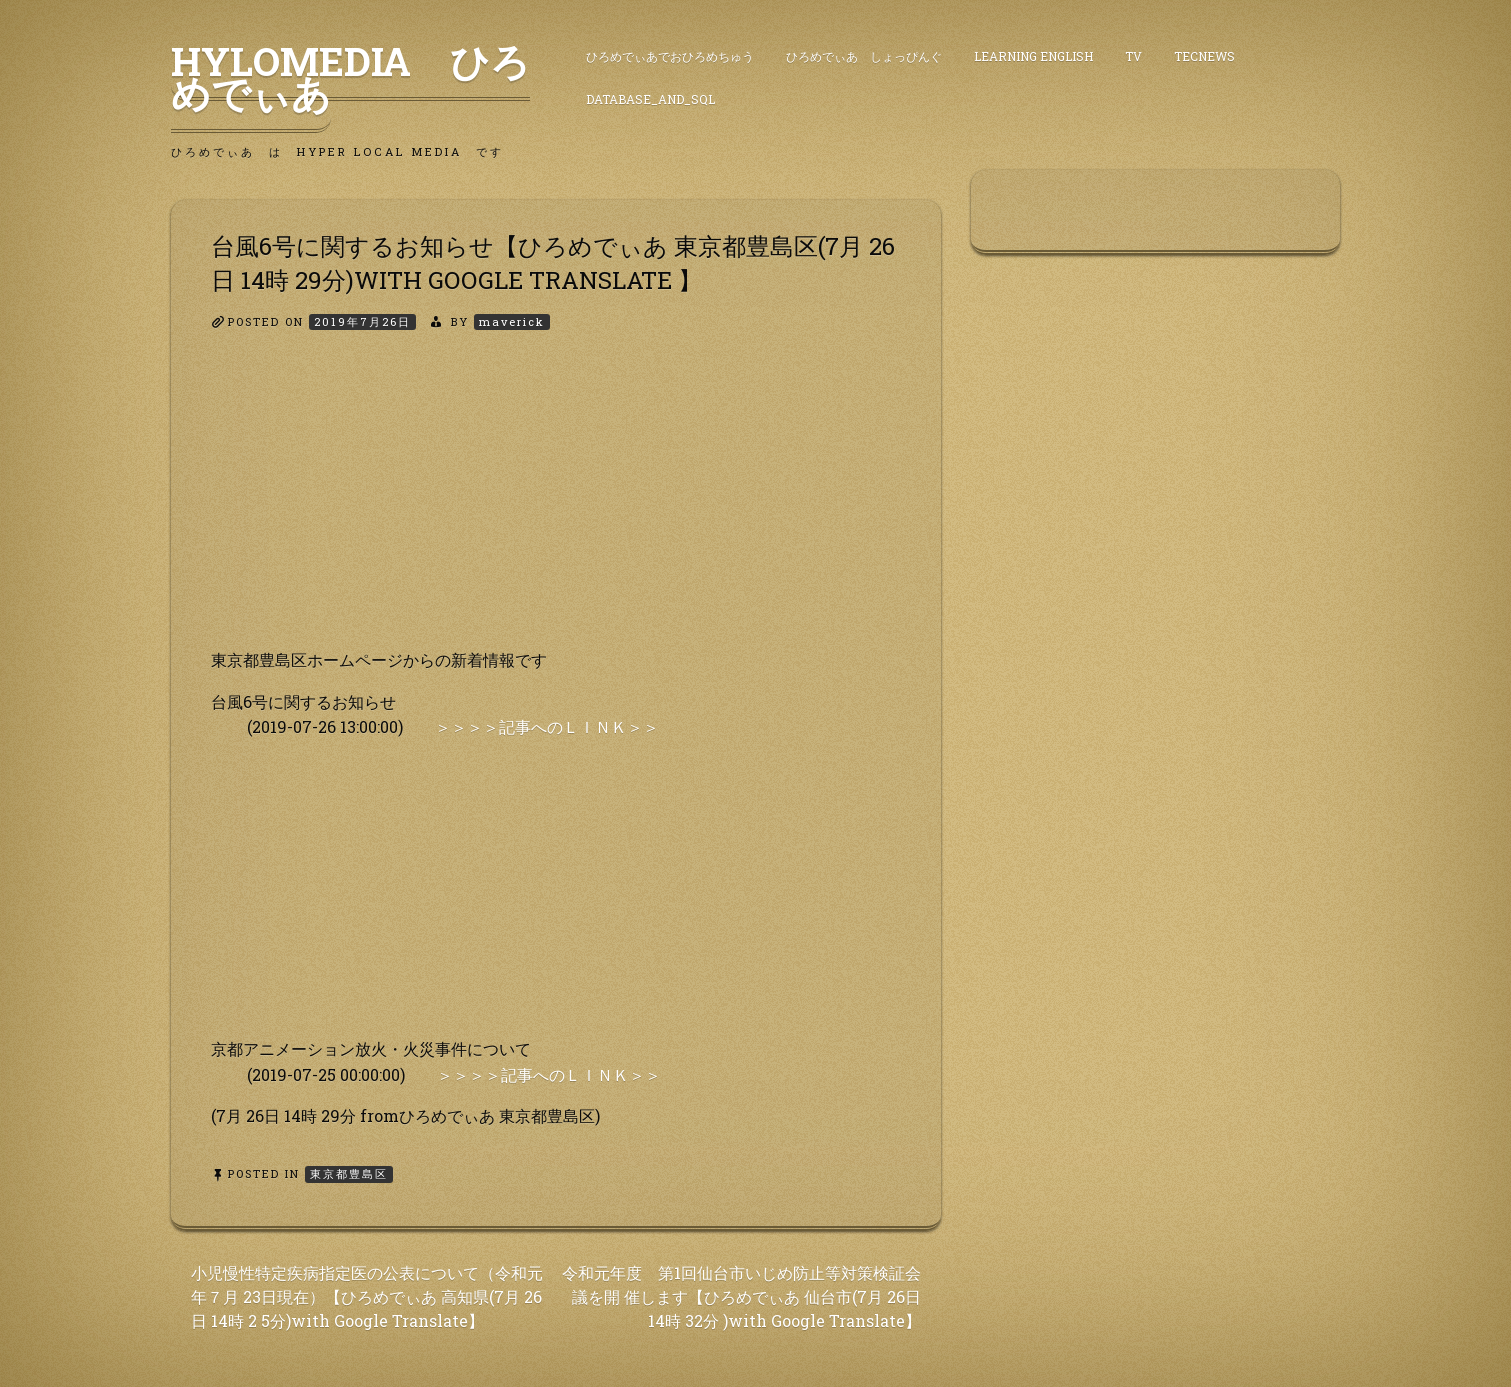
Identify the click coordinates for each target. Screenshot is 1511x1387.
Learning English (1033, 56)
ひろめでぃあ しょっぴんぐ (864, 56)
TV (1133, 56)
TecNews (1204, 56)
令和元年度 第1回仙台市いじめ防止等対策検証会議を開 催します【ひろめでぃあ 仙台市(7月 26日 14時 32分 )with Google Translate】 (741, 1296)
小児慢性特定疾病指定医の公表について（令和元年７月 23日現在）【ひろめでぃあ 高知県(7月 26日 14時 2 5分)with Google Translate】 (367, 1296)
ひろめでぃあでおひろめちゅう (670, 56)
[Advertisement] (556, 507)
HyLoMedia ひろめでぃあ (350, 77)
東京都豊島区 (349, 1173)
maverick (512, 321)
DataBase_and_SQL (650, 99)
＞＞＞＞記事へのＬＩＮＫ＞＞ (547, 726)
